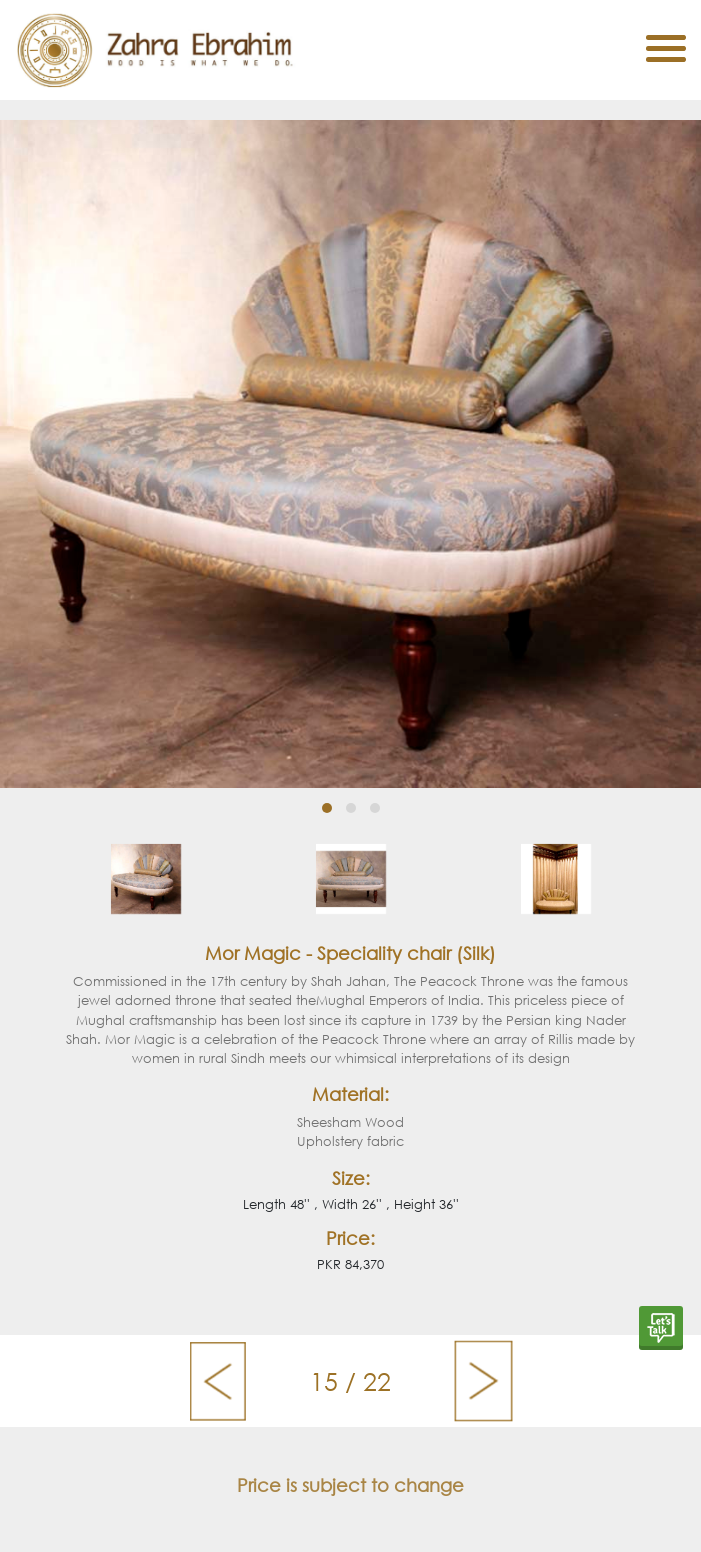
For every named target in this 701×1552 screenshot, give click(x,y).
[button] (327, 808)
